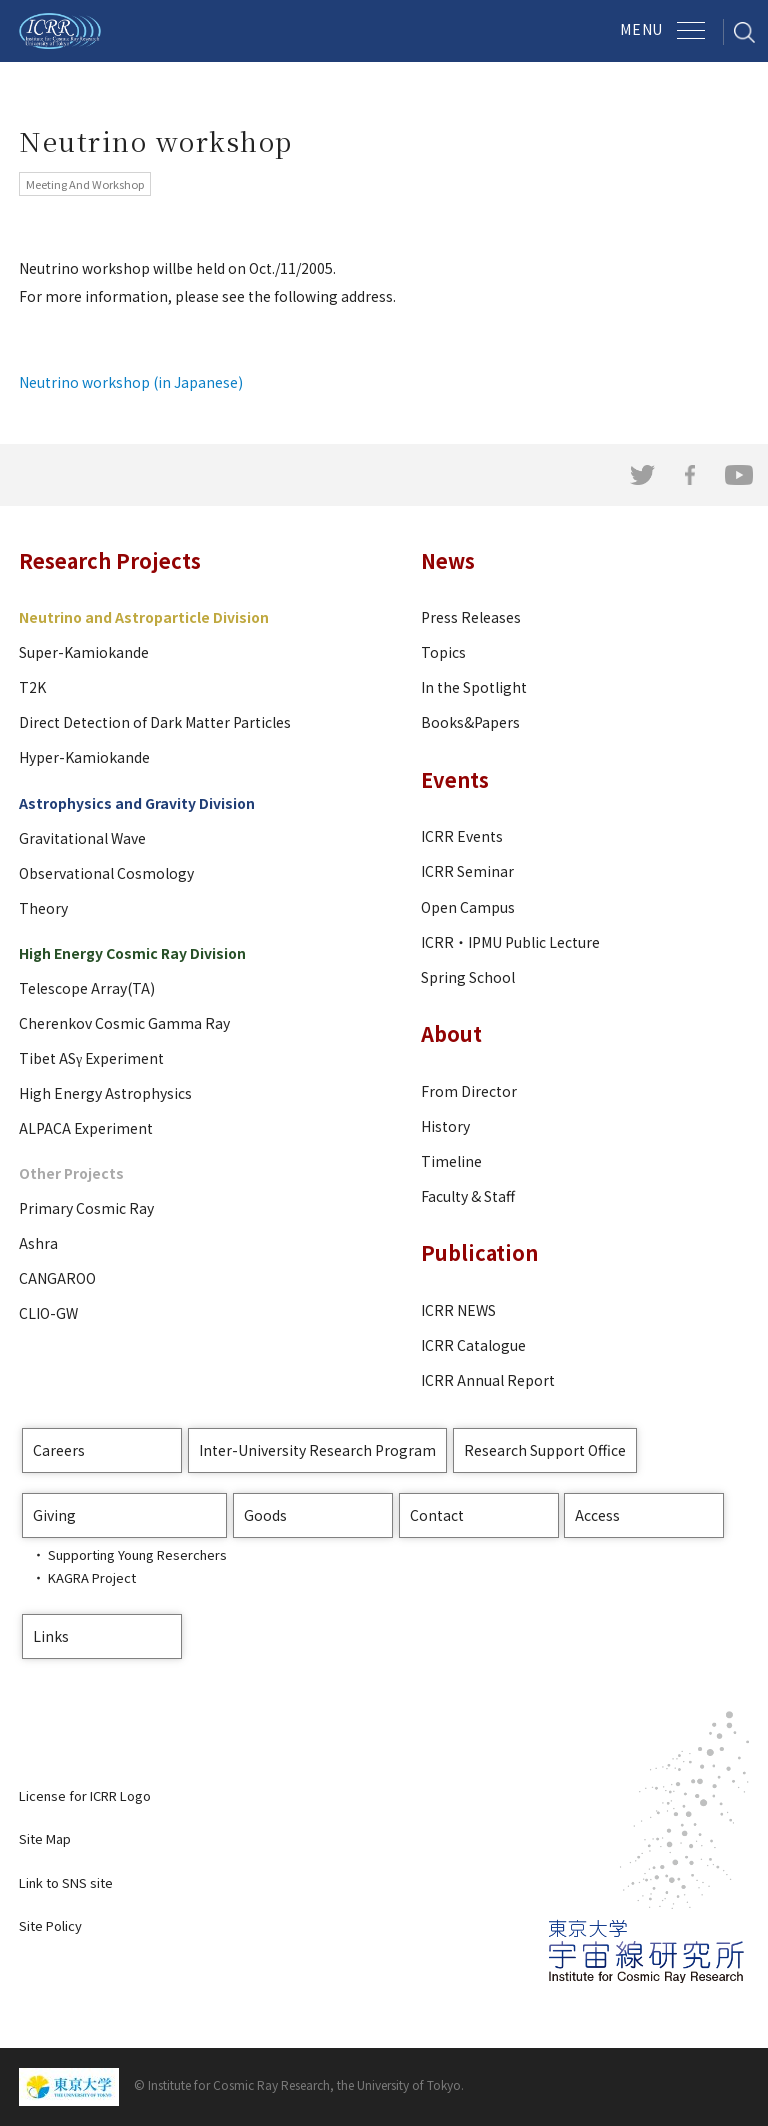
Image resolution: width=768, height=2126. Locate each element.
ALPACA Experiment (86, 1128)
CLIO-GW (48, 1313)
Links (51, 1636)
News (448, 560)
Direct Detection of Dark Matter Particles (155, 722)
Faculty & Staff (468, 1196)
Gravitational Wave (82, 838)
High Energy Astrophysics (105, 1093)
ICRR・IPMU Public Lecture (510, 942)
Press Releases (471, 617)
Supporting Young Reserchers (137, 1554)
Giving (54, 1515)
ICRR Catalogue (473, 1345)
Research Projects (110, 560)
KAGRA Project (92, 1577)
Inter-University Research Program (317, 1450)
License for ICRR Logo (85, 1795)
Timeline (451, 1161)
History (445, 1126)
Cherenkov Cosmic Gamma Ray (124, 1023)
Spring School (468, 977)
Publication (479, 1252)
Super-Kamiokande (84, 652)
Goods (265, 1515)
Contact (437, 1515)
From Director (469, 1091)
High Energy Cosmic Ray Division (132, 953)
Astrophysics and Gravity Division (137, 803)
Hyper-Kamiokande (84, 757)
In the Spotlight (474, 687)
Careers (59, 1450)
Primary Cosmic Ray (86, 1208)
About (451, 1033)
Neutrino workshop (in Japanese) (131, 382)
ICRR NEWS (458, 1310)
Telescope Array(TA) (87, 988)
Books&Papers (470, 722)
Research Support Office (545, 1450)
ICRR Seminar (467, 871)
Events (455, 779)
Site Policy (50, 1925)
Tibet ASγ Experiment (91, 1058)
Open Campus (468, 907)
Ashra (38, 1243)
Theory (43, 908)
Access (597, 1515)
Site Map (45, 1838)
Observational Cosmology (106, 873)
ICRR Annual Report (488, 1380)
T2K (32, 687)
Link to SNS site (66, 1882)
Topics (443, 652)
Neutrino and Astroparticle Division (144, 617)
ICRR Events (462, 836)
